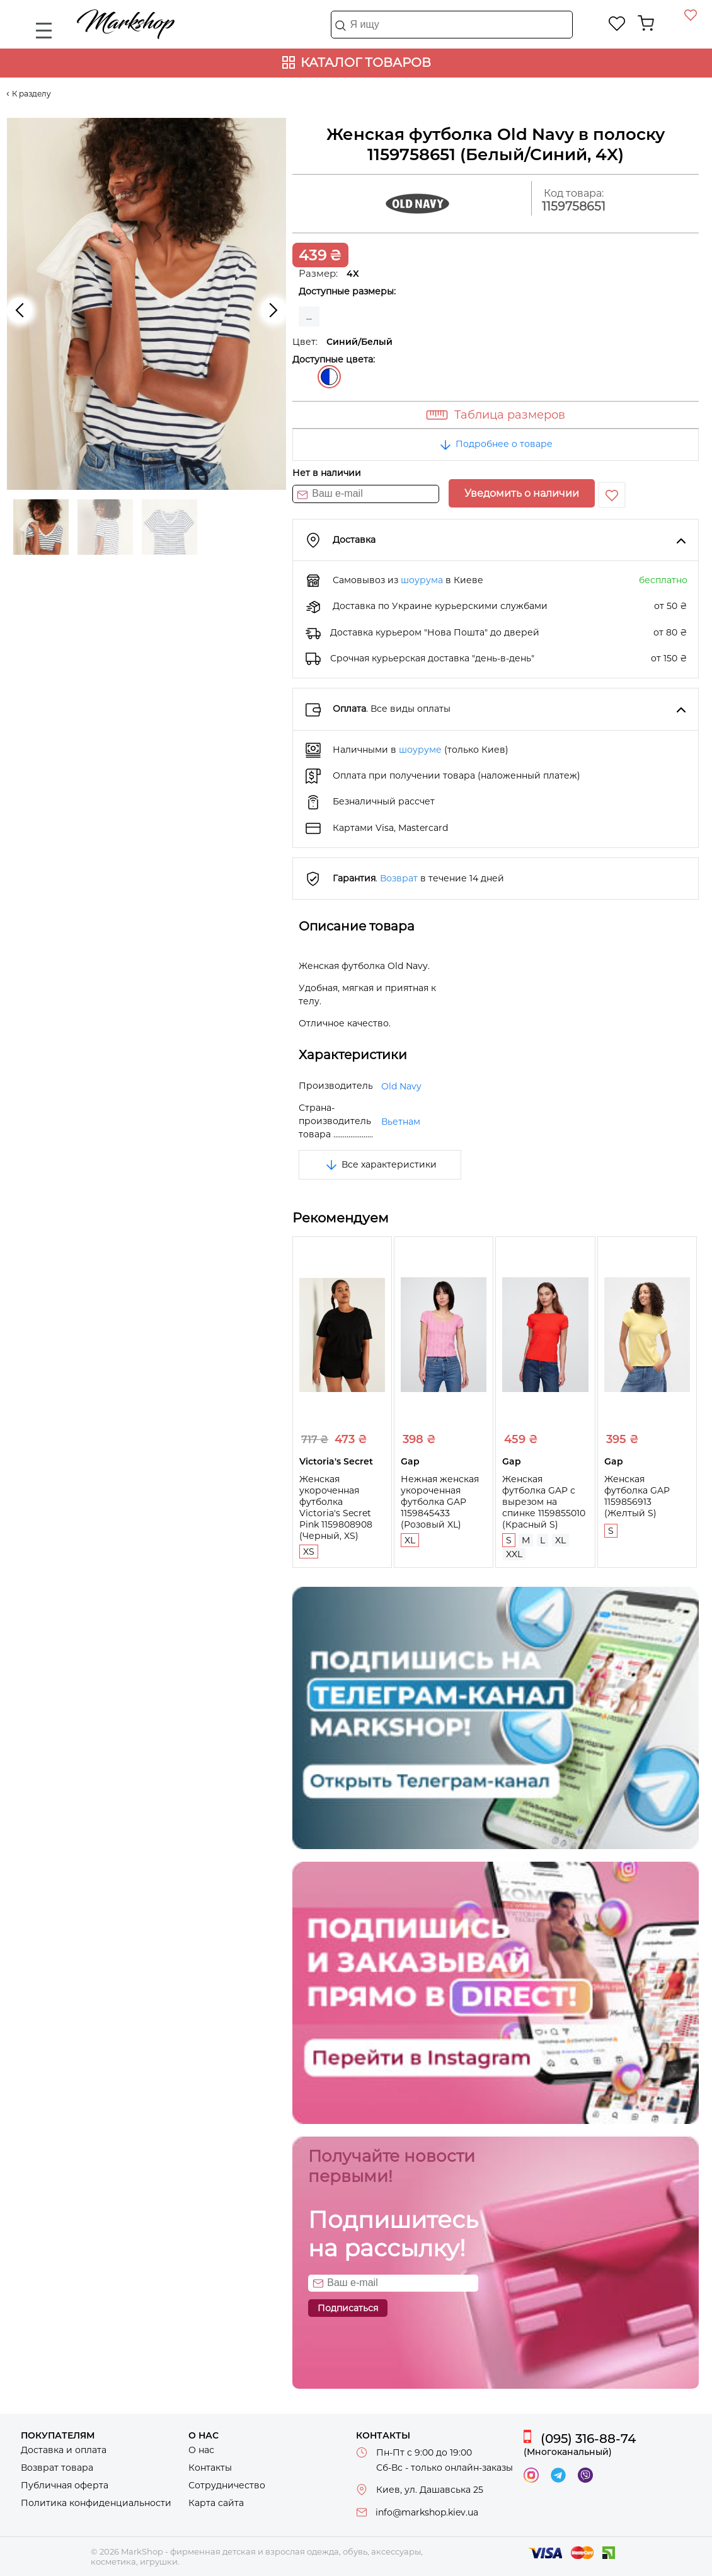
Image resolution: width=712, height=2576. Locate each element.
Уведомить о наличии (521, 493)
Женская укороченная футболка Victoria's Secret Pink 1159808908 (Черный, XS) (335, 1507)
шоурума (422, 580)
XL (410, 1540)
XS (308, 1551)
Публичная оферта (64, 2485)
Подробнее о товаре (495, 444)
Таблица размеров (509, 415)
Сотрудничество (226, 2485)
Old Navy (401, 1086)
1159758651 (574, 206)
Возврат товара (57, 2467)
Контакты (210, 2467)
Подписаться (348, 2308)
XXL (514, 1554)
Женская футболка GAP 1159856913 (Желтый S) (637, 1496)
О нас (201, 2450)
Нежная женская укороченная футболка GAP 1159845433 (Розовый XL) (440, 1501)
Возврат (399, 878)
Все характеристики (380, 1164)
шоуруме (420, 749)
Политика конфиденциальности (96, 2503)
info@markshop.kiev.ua (427, 2512)
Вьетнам (400, 1121)
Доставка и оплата (63, 2450)
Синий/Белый (329, 376)
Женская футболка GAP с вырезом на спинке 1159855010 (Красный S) (543, 1501)
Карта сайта (216, 2503)
